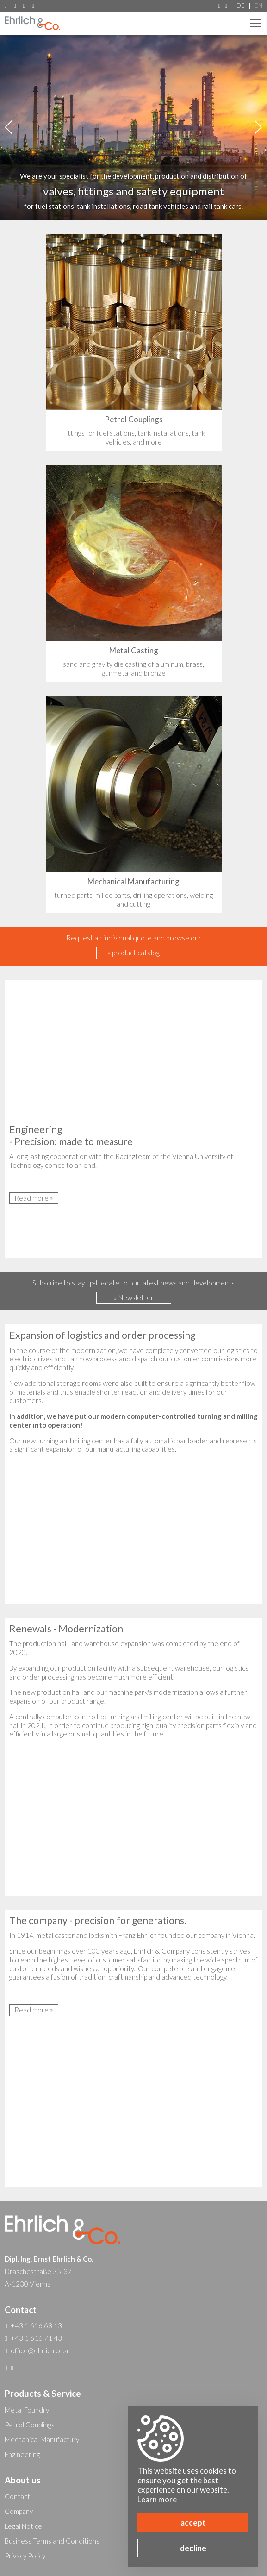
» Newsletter (134, 1297)
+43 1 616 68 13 (15, 6)
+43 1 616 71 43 (24, 6)
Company (19, 2511)
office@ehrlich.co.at (33, 6)
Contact (17, 2496)
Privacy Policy (25, 2555)
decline (193, 2548)
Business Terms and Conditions (52, 2541)
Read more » (33, 1198)
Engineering (22, 2454)
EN (258, 6)
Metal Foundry (27, 2410)
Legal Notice (23, 2526)
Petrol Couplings (30, 2424)
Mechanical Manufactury (42, 2439)
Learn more (157, 2499)
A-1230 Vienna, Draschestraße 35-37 (6, 6)
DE (240, 6)
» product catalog (133, 952)
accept (193, 2522)
